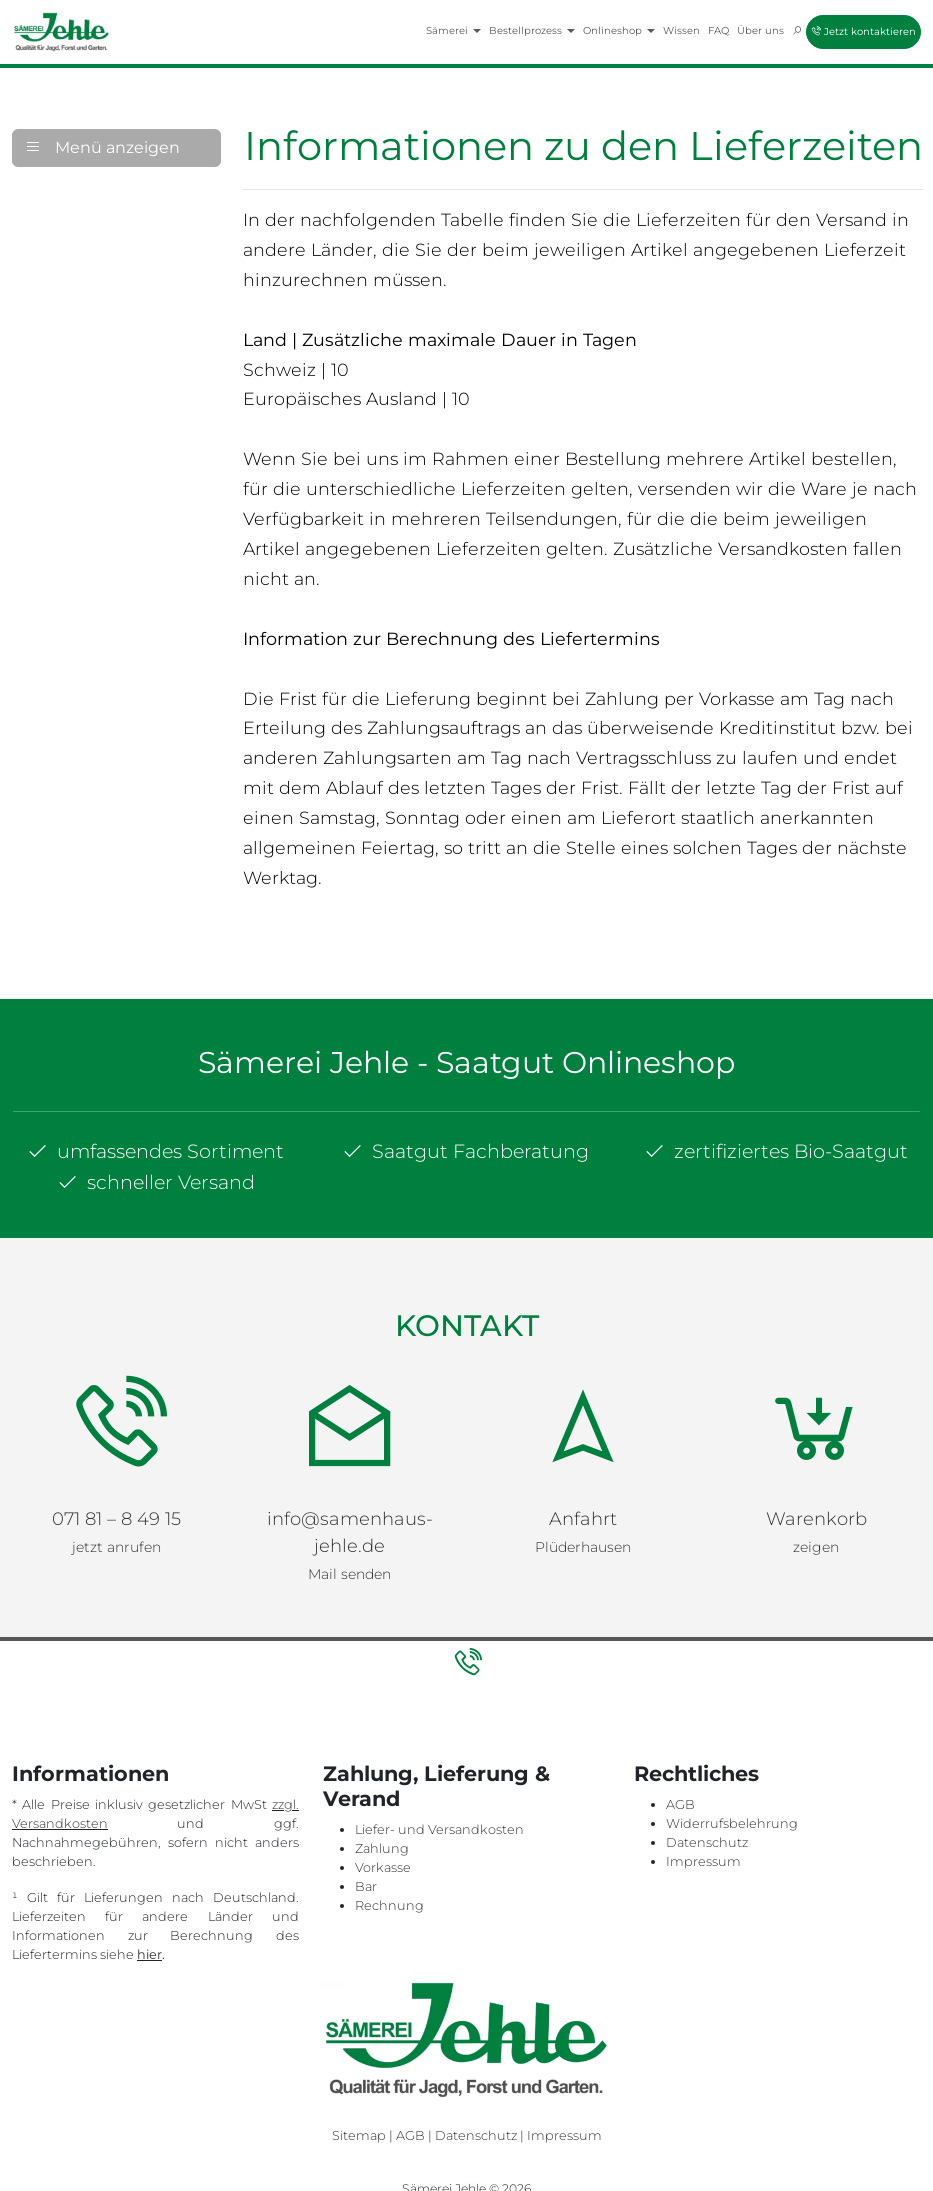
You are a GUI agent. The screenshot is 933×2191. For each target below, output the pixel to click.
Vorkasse (383, 1867)
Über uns (760, 30)
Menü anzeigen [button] (102, 147)
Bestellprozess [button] (532, 30)
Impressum (703, 1861)
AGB (680, 1804)
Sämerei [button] (453, 30)
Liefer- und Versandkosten (439, 1829)
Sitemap (359, 2135)
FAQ (718, 30)
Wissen (681, 30)
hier (149, 1954)
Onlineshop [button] (619, 30)
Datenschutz (707, 1842)
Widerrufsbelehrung (732, 1823)
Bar (366, 1886)
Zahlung (382, 1848)
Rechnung (389, 1905)
